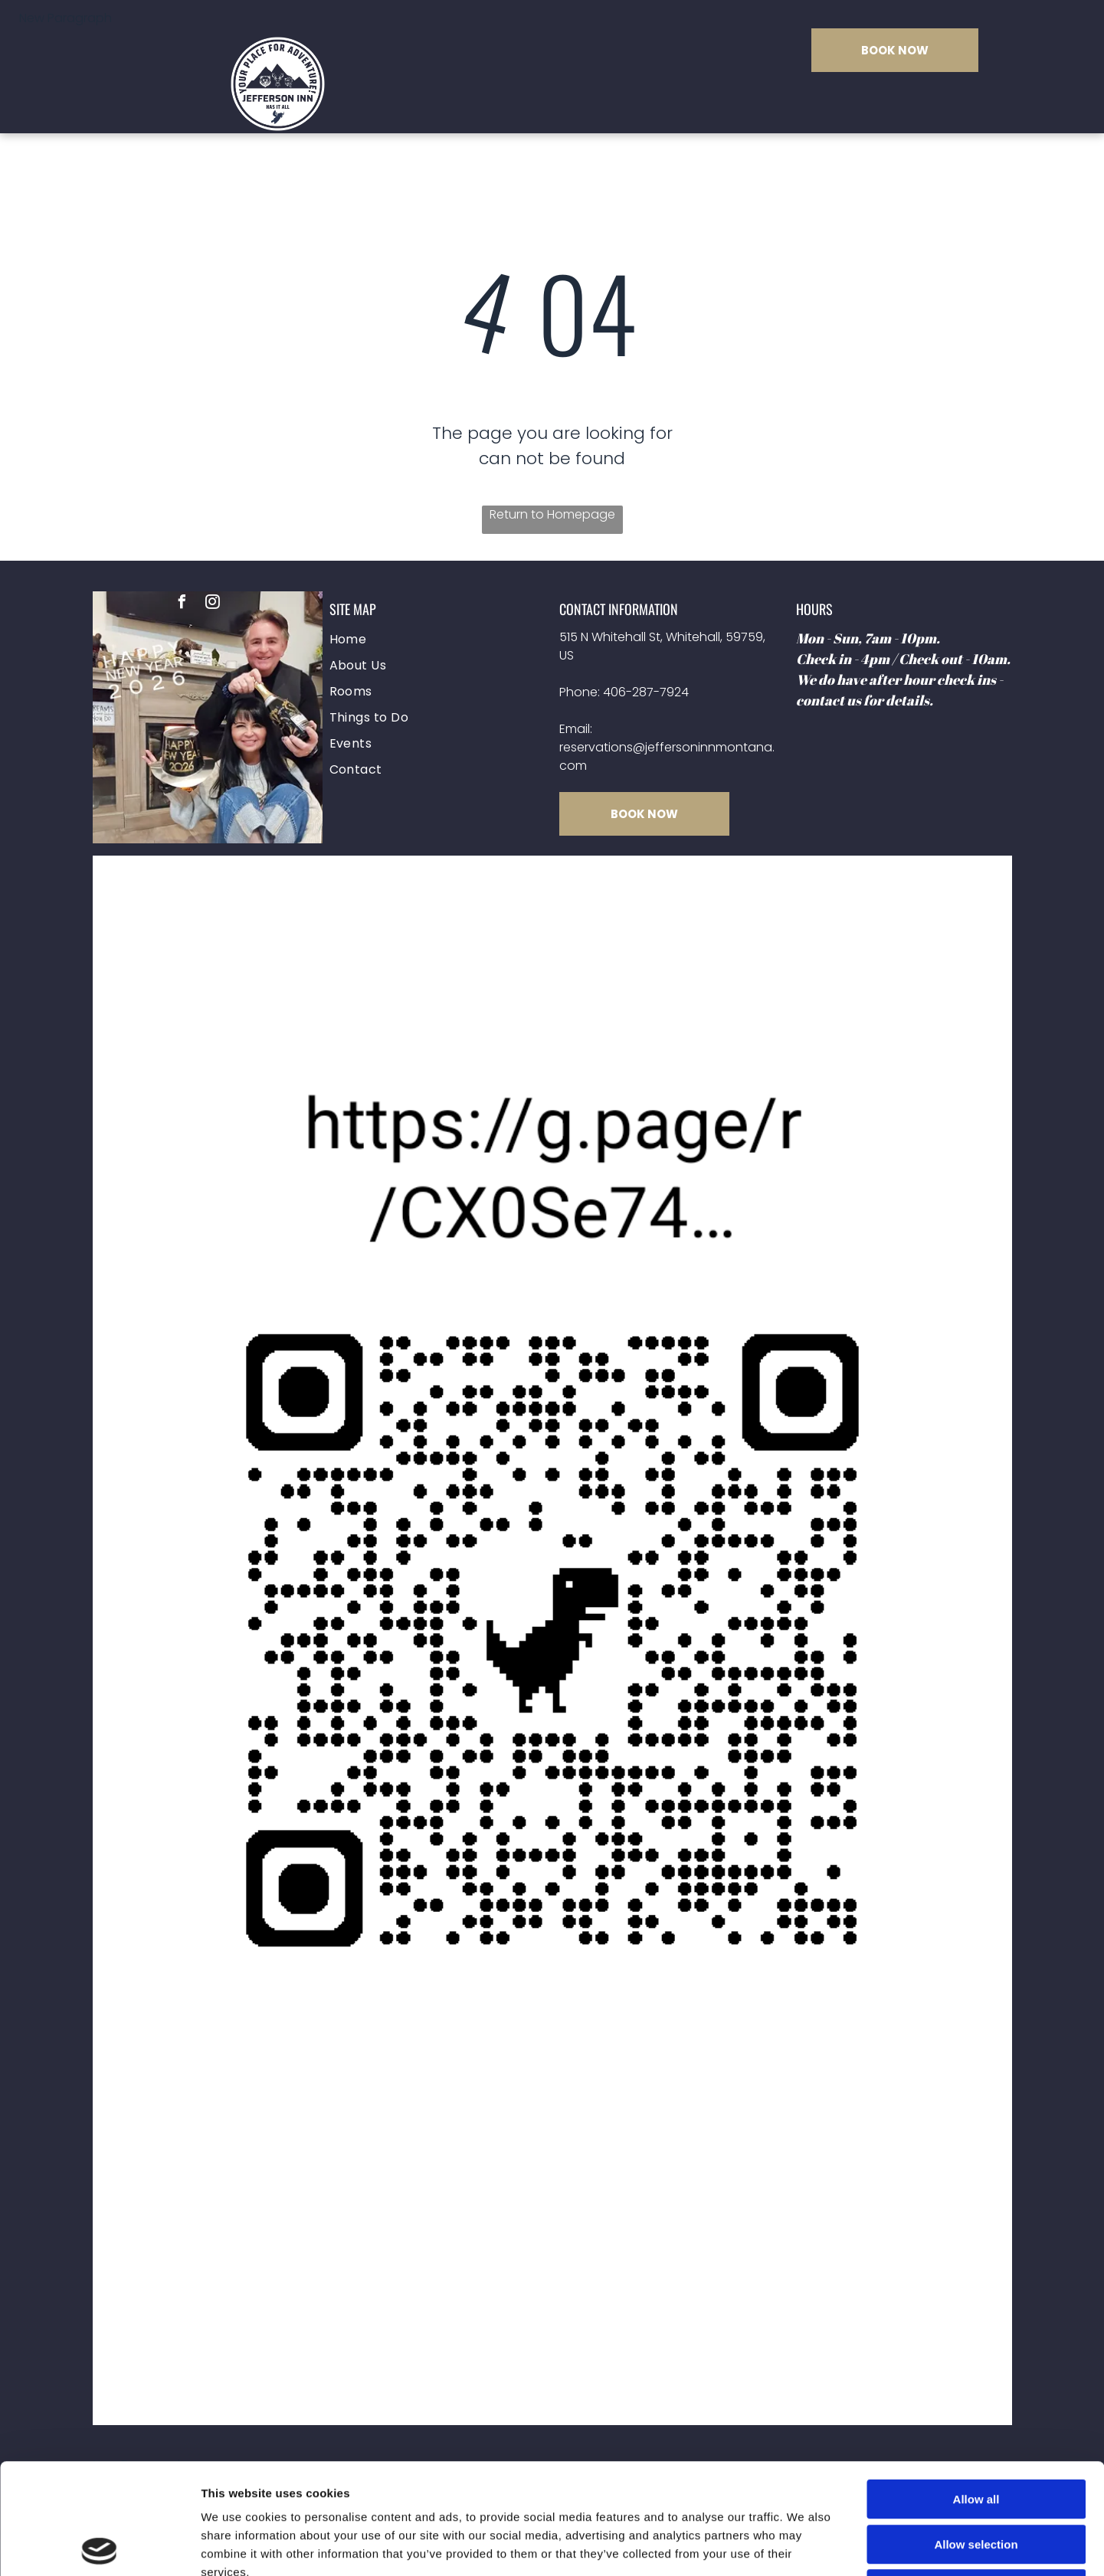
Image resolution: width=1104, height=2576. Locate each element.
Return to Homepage (552, 514)
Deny (976, 2478)
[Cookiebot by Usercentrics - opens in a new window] (99, 2546)
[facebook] (182, 604)
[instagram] (213, 604)
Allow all (976, 2388)
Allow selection (975, 2433)
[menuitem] (437, 640)
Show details (804, 2545)
